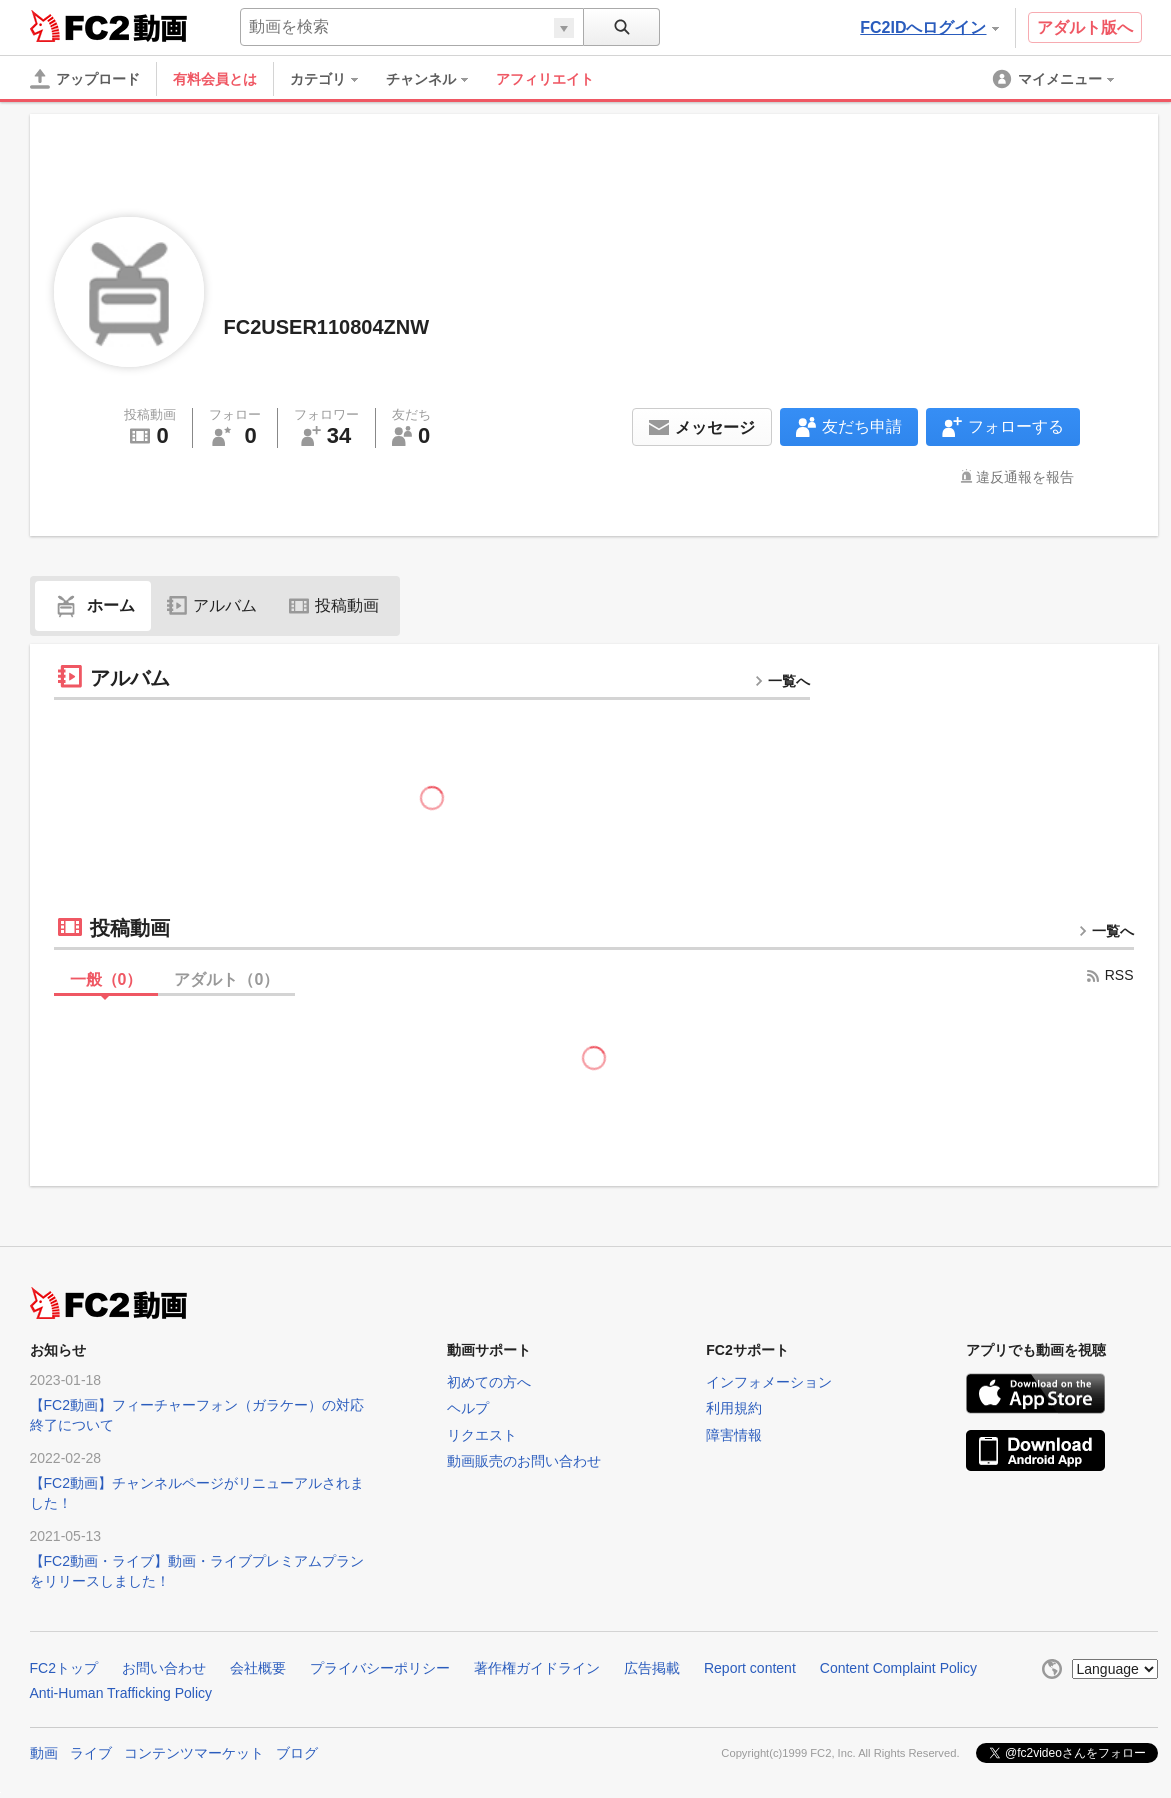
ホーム (93, 605)
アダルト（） (226, 979)
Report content (750, 1668)
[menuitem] (334, 79)
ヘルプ (468, 1408)
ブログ (297, 1753)
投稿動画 (334, 605)
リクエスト (482, 1435)
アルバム (212, 605)
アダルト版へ (1085, 27)
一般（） (106, 979)
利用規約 (734, 1408)
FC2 (79, 26)
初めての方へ (489, 1382)
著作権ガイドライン (537, 1668)
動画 (44, 1753)
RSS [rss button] (1109, 975)
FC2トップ (64, 1668)
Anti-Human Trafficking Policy (121, 1693)
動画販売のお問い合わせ (524, 1461)
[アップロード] (85, 79)
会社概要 (258, 1668)
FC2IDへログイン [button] (929, 27)
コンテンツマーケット (194, 1753)
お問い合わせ (164, 1668)
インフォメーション (769, 1382)
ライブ (91, 1753)
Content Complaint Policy (898, 1668)
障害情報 (734, 1435)
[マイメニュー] (1055, 79)
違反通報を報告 (1025, 477)
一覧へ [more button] (782, 681)
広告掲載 (652, 1668)
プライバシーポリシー (380, 1668)
